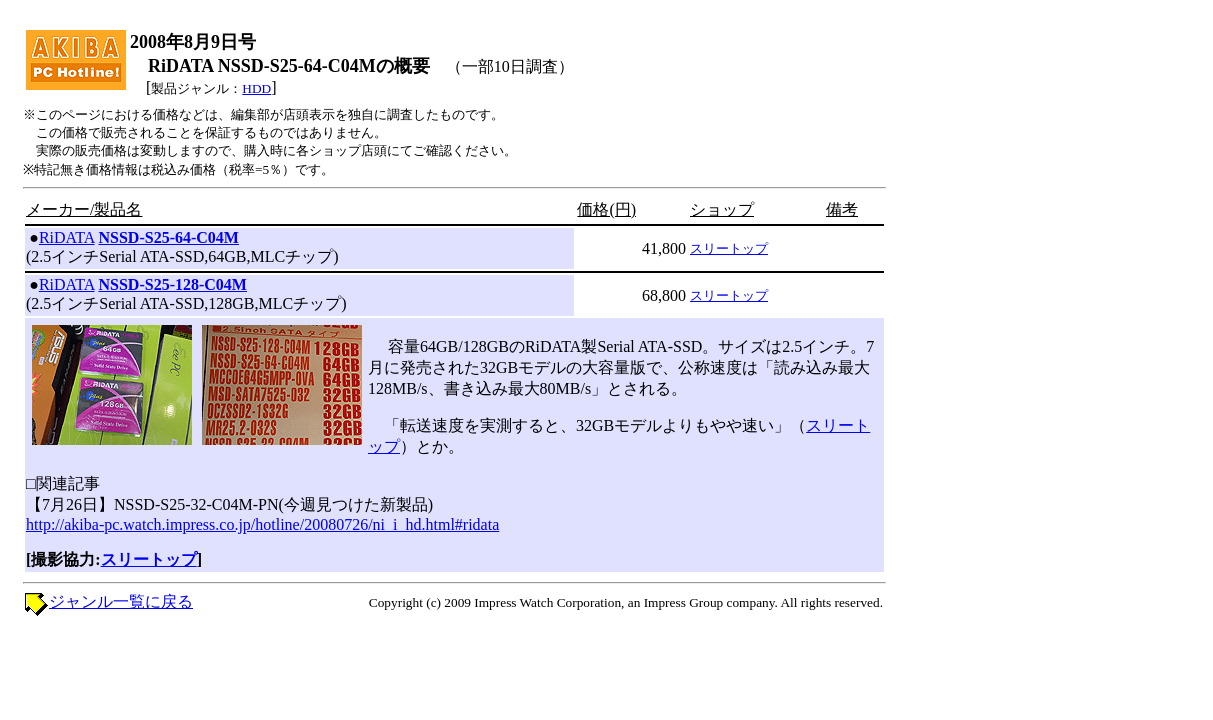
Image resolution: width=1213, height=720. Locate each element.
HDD (256, 88)
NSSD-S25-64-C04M (169, 237)
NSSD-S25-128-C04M (173, 284)
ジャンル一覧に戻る (121, 601)
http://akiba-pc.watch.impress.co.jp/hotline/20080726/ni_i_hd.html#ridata (262, 524)
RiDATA (67, 237)
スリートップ (729, 248)
